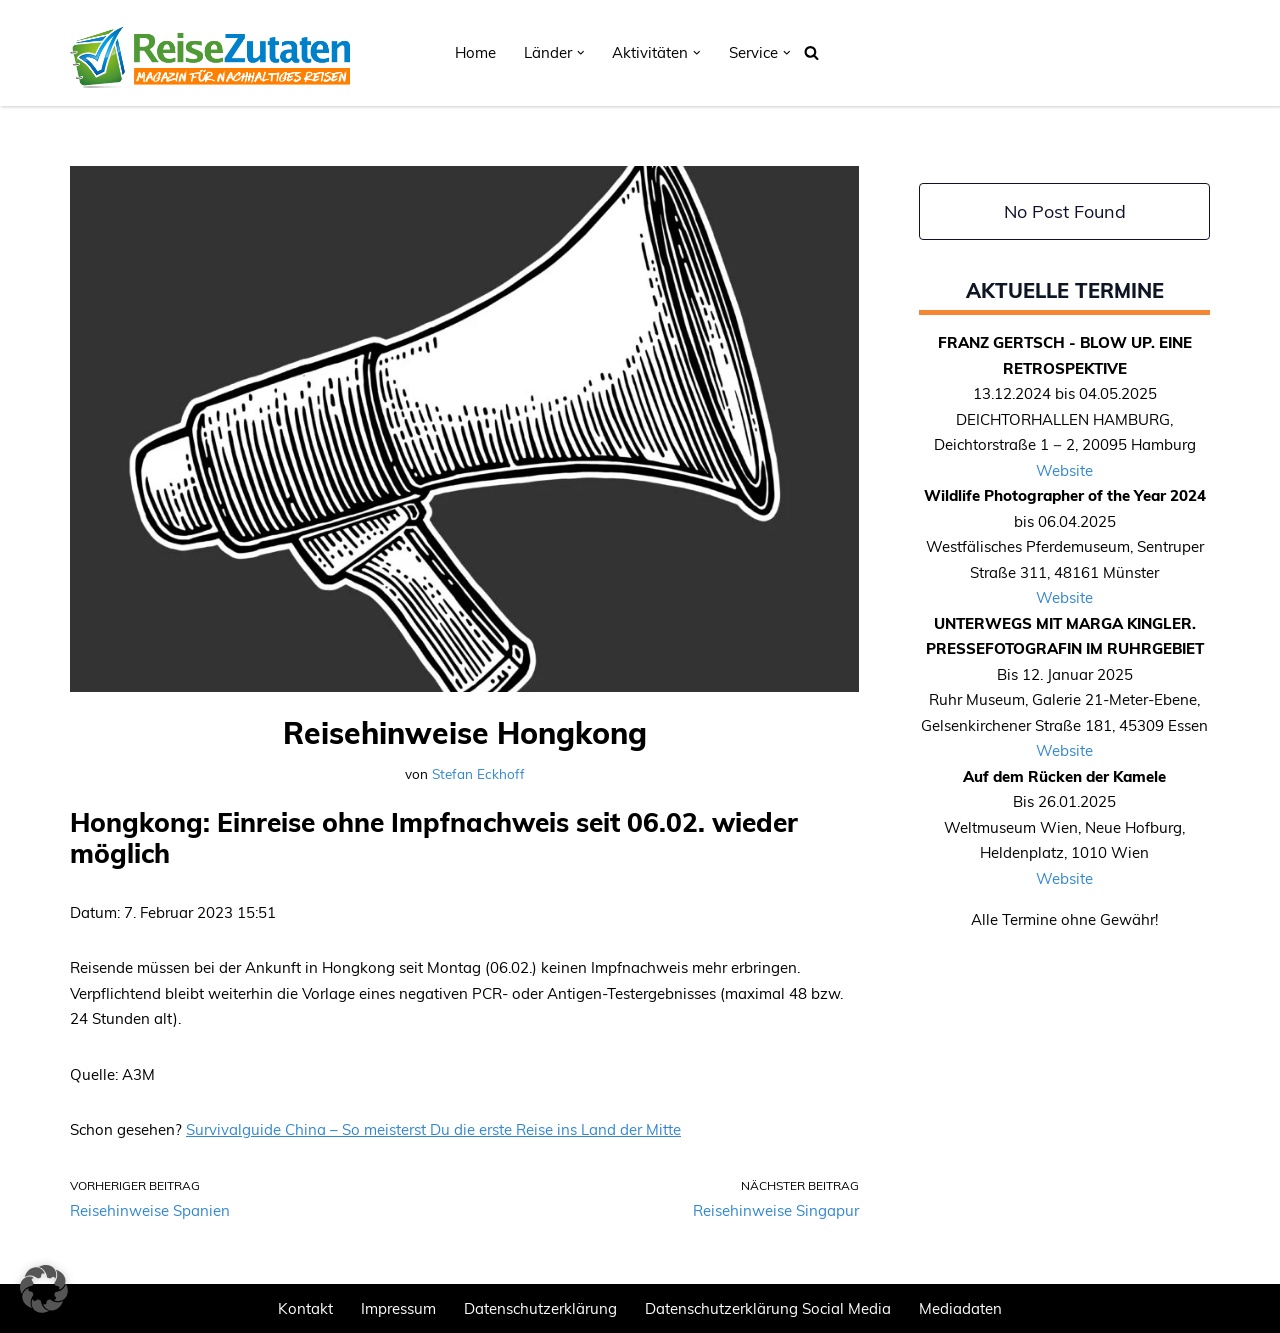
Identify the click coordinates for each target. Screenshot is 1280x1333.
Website (1064, 470)
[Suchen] (811, 52)
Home (475, 52)
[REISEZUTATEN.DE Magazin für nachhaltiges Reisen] (210, 53)
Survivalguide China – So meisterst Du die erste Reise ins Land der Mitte (433, 1129)
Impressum (398, 1308)
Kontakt (305, 1308)
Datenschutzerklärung (540, 1308)
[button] (581, 53)
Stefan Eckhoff (478, 773)
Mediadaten (960, 1308)
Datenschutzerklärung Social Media (768, 1308)
